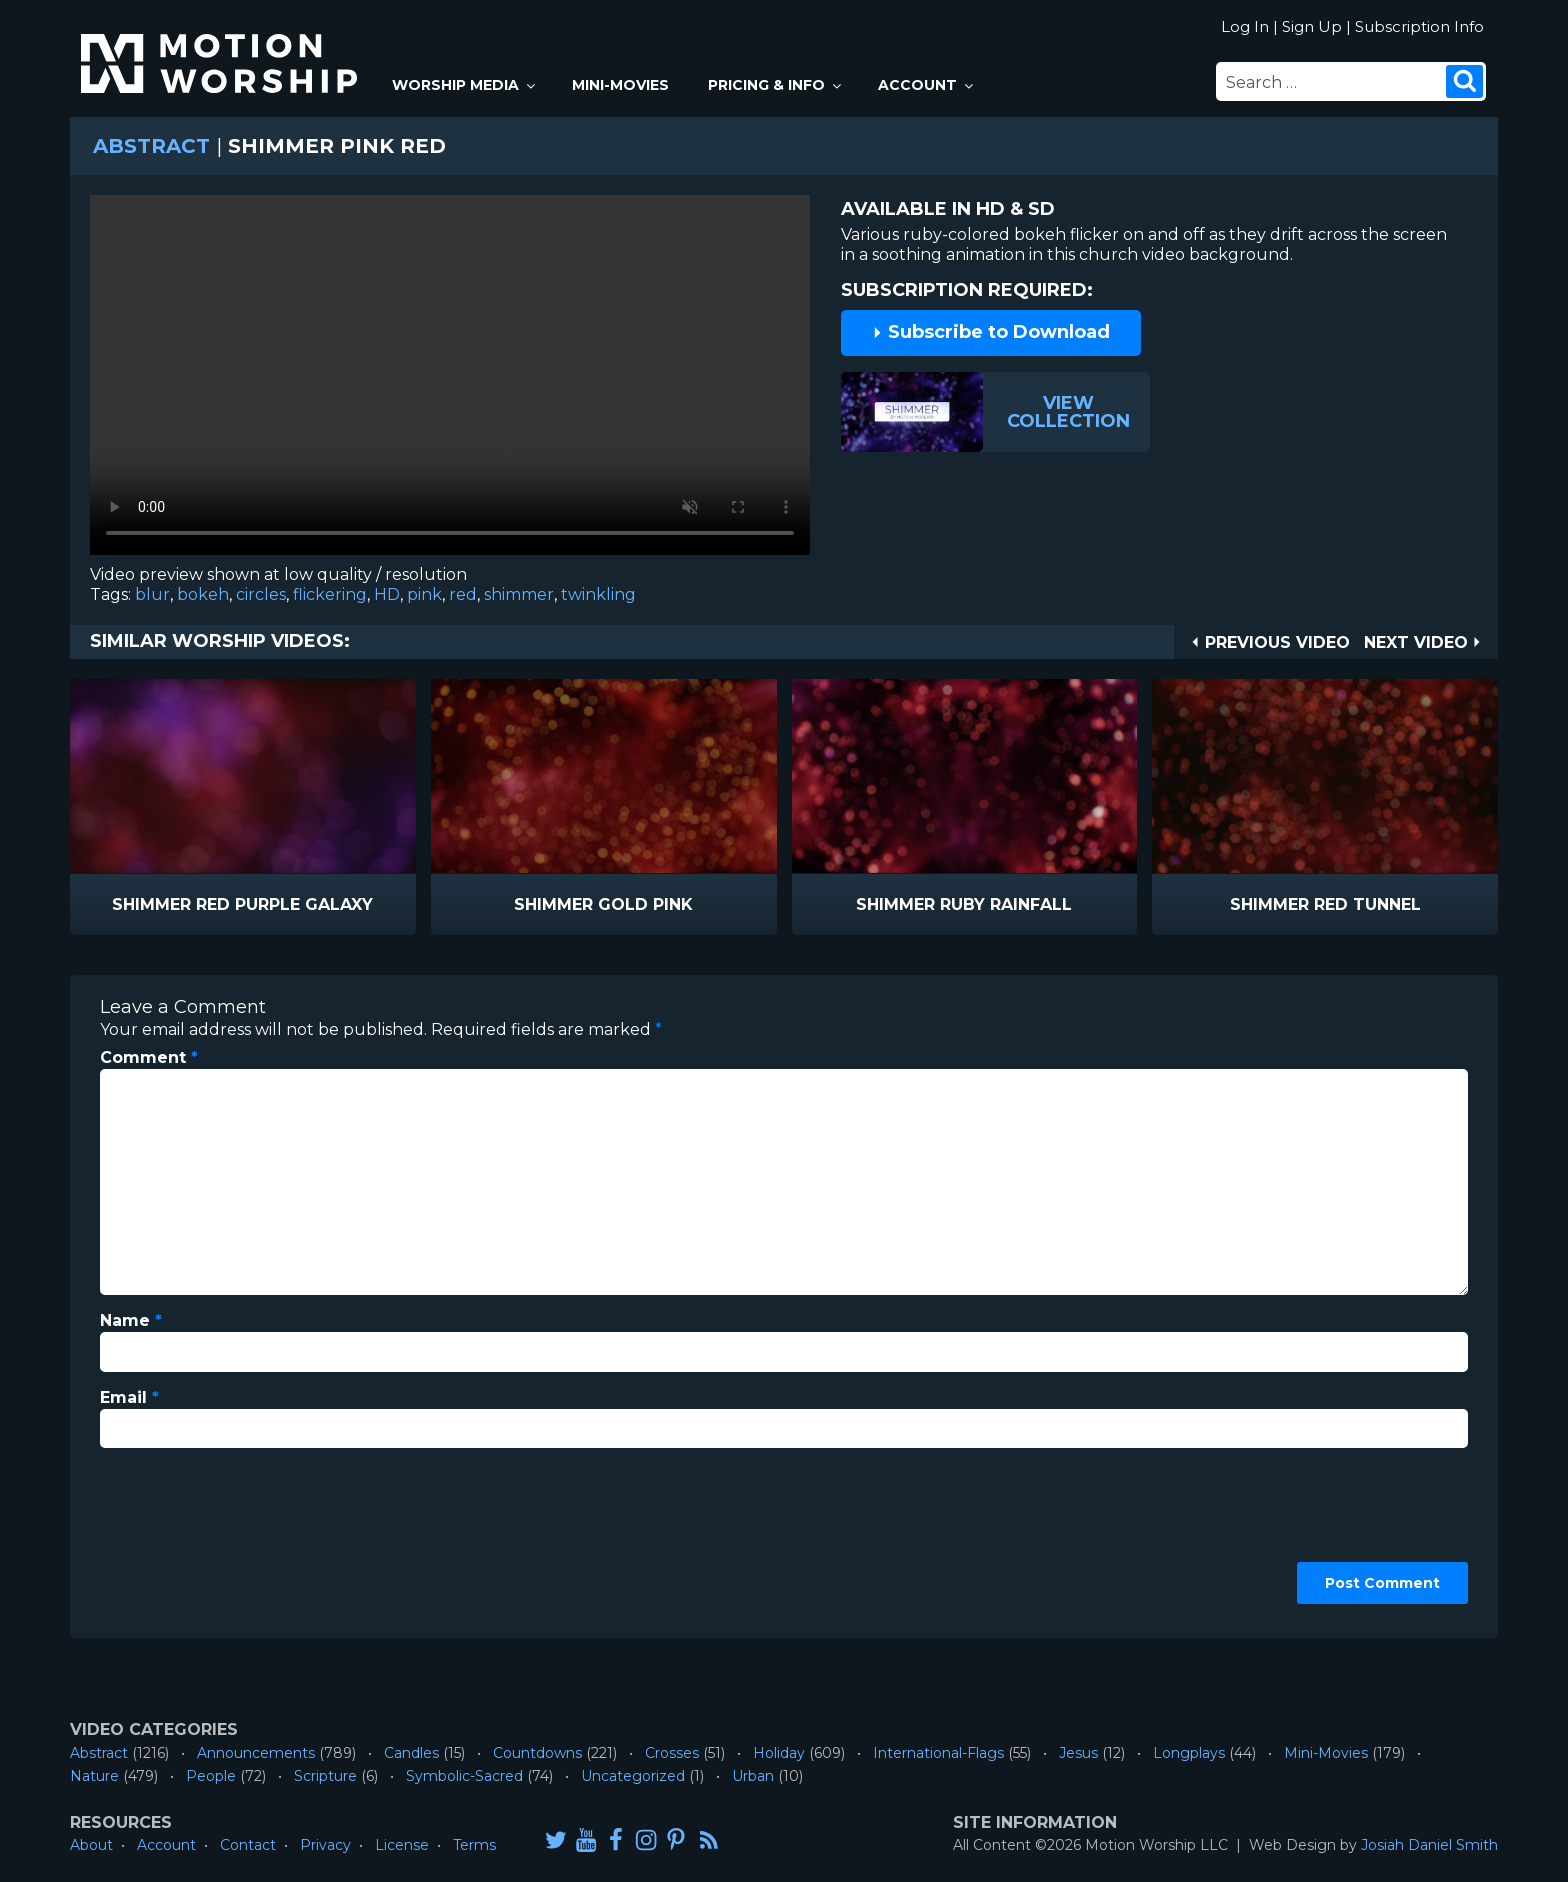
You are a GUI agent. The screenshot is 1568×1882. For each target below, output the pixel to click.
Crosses (672, 1753)
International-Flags (938, 1753)
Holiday (779, 1753)
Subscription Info (1419, 26)
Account (927, 85)
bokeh (203, 594)
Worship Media (465, 85)
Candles (411, 1753)
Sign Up (1312, 26)
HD (387, 594)
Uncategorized (633, 1776)
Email (129, 1397)
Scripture (325, 1776)
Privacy (325, 1845)
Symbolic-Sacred (464, 1776)
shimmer (519, 594)
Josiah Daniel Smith (1429, 1845)
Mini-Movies (620, 85)
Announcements (256, 1753)
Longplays (1189, 1753)
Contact (248, 1845)
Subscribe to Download (991, 332)
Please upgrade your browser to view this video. (450, 380)
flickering (330, 594)
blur (152, 594)
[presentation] (182, 1536)
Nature (94, 1776)
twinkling (598, 594)
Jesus (1078, 1753)
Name (131, 1320)
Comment (149, 1057)
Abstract (151, 146)
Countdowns (537, 1753)
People (211, 1776)
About (91, 1845)
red (463, 594)
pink (424, 594)
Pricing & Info (776, 85)
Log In (1245, 26)
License (402, 1845)
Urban (753, 1776)
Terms (474, 1845)
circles (261, 594)
